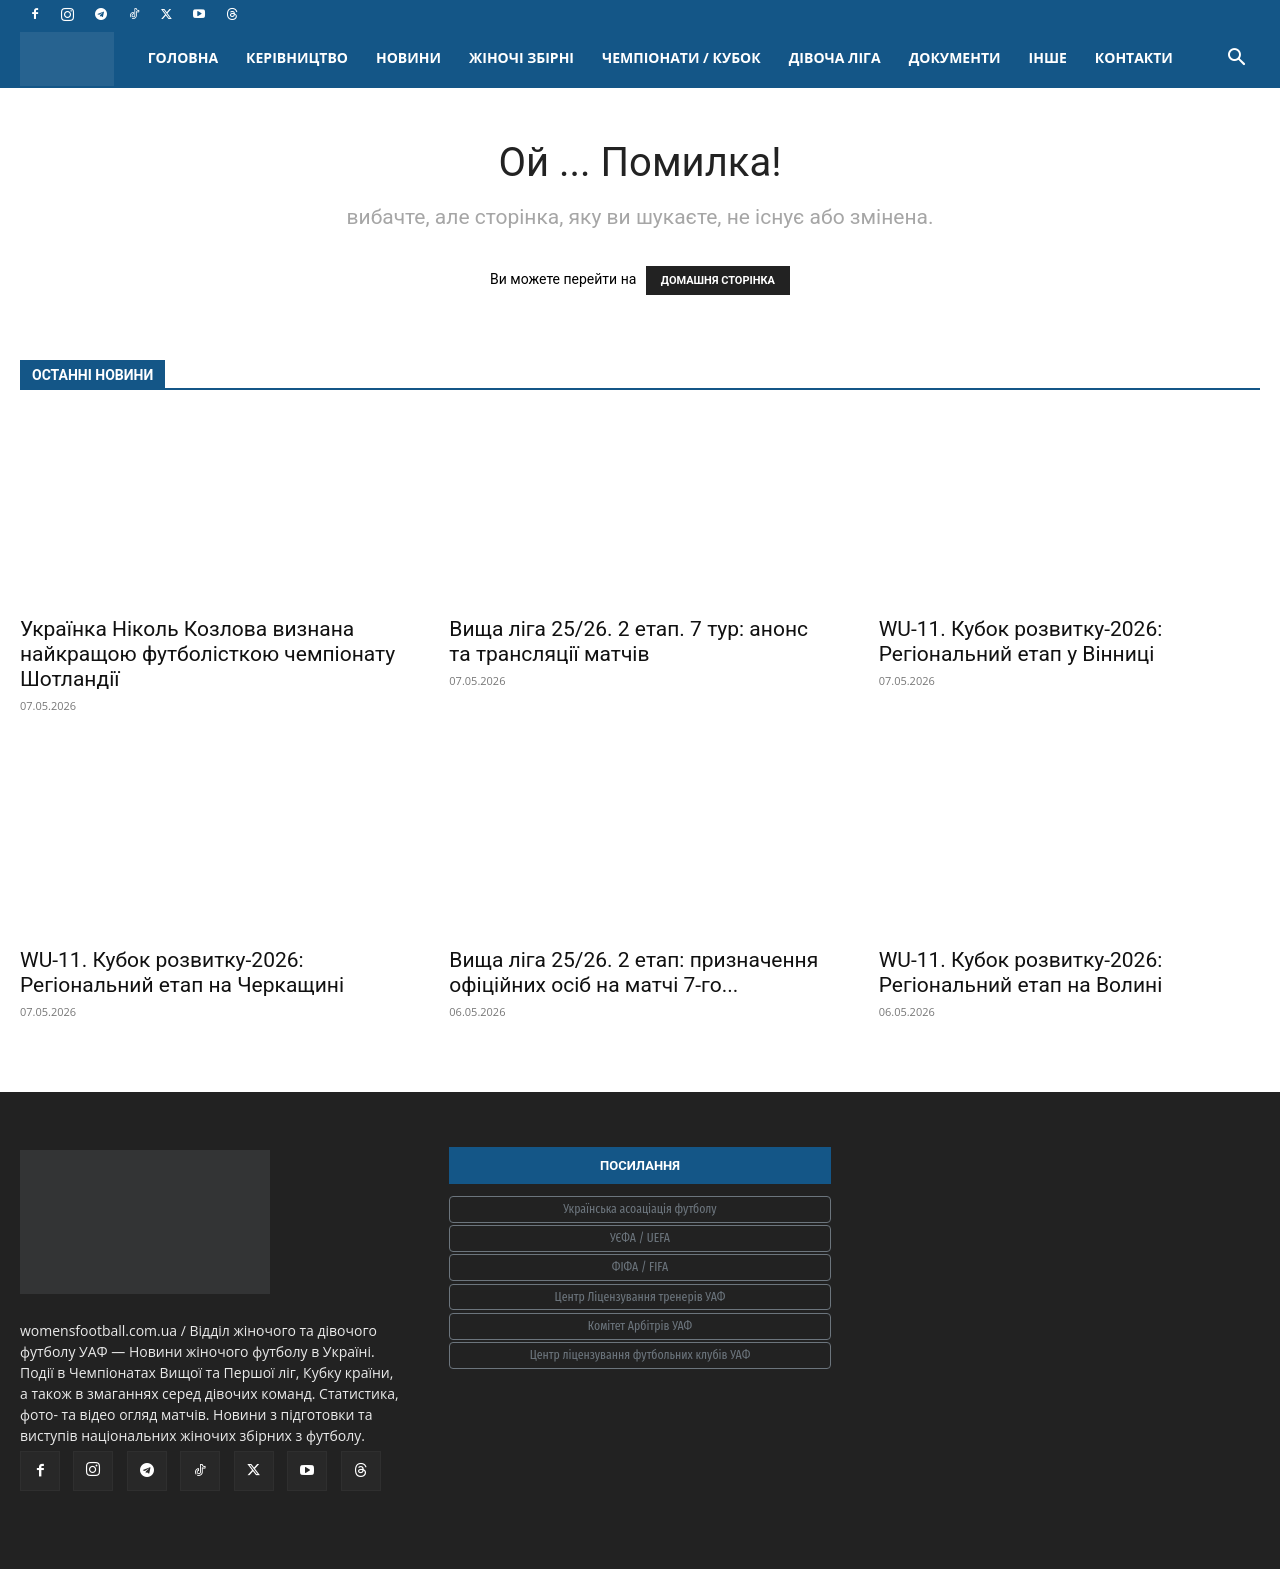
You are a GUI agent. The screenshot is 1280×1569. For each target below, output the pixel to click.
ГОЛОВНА (183, 57)
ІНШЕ (1048, 57)
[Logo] (77, 58)
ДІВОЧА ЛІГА (835, 57)
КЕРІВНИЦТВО (297, 57)
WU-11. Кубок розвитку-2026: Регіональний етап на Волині (1021, 972)
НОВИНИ (408, 57)
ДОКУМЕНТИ (955, 57)
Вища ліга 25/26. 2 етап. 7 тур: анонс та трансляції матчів (628, 641)
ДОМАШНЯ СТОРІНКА (718, 280)
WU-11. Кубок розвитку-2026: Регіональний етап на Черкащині (182, 972)
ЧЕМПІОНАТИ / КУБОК (681, 57)
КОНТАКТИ (1134, 57)
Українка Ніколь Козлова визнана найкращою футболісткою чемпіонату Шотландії (207, 654)
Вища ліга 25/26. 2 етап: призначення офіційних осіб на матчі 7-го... (633, 972)
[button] (1236, 59)
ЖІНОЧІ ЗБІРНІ (521, 57)
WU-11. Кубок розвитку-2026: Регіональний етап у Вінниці (1021, 641)
